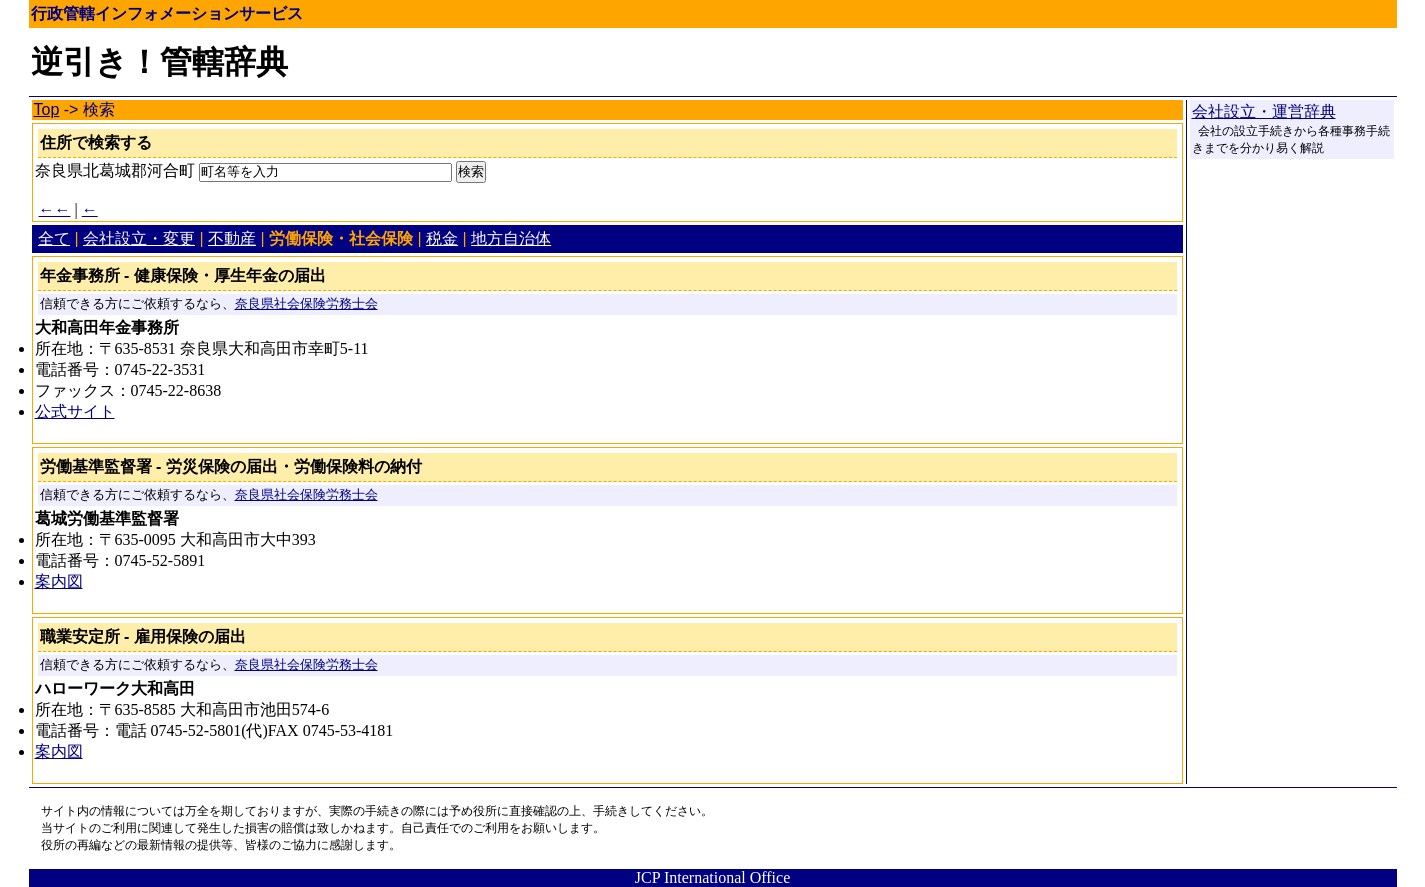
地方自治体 (511, 238)
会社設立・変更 (139, 238)
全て (54, 238)
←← (55, 209)
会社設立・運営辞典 (1264, 111)
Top (47, 109)
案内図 (59, 581)
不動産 (232, 238)
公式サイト (75, 411)
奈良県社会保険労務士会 (306, 304)
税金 (442, 238)
